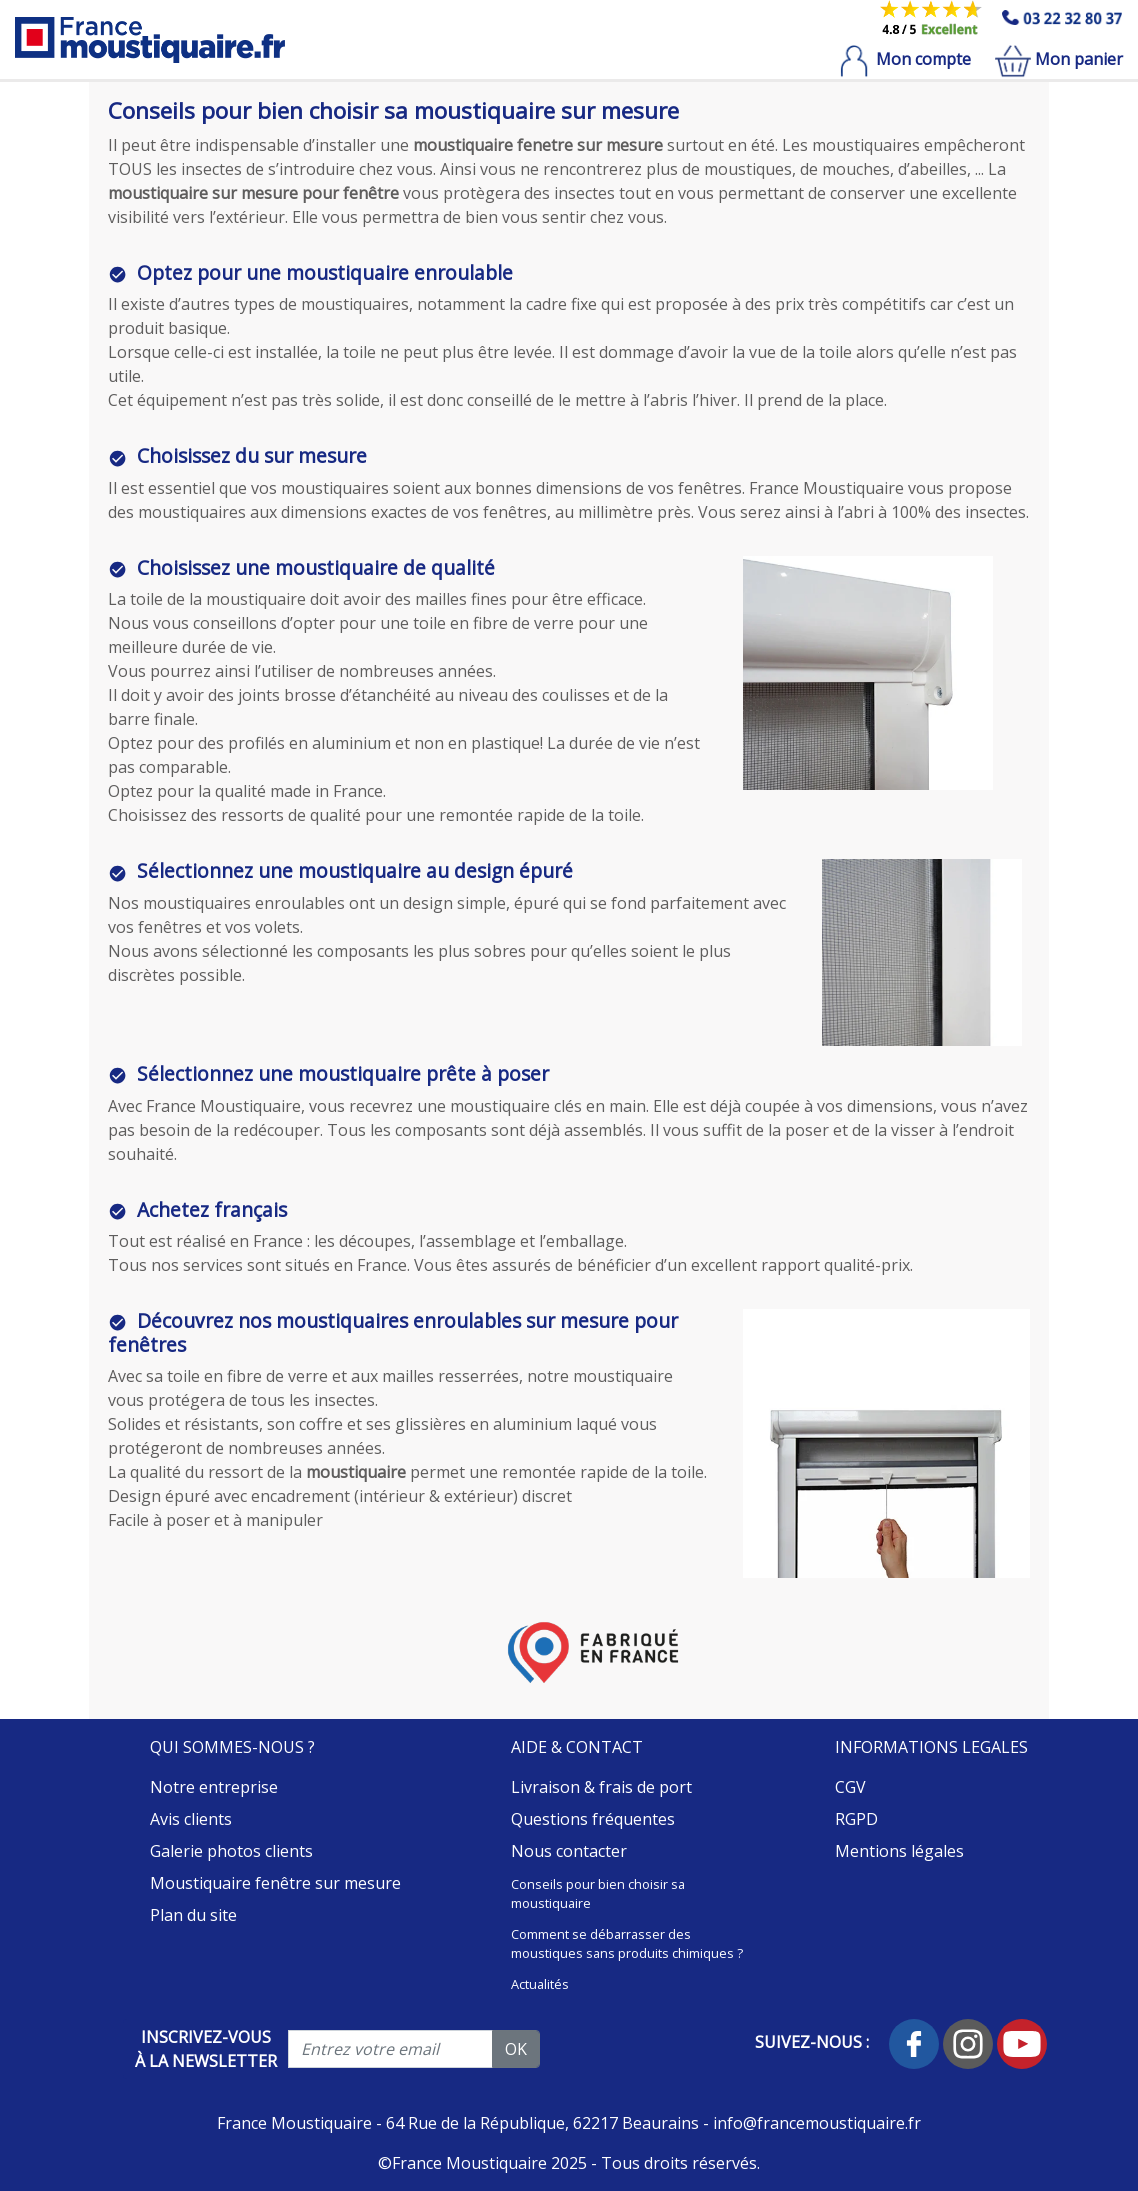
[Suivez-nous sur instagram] (970, 2042)
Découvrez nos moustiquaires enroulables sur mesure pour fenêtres (393, 1332)
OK (516, 2049)
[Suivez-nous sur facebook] (916, 2042)
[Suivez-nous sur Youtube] (1022, 2042)
